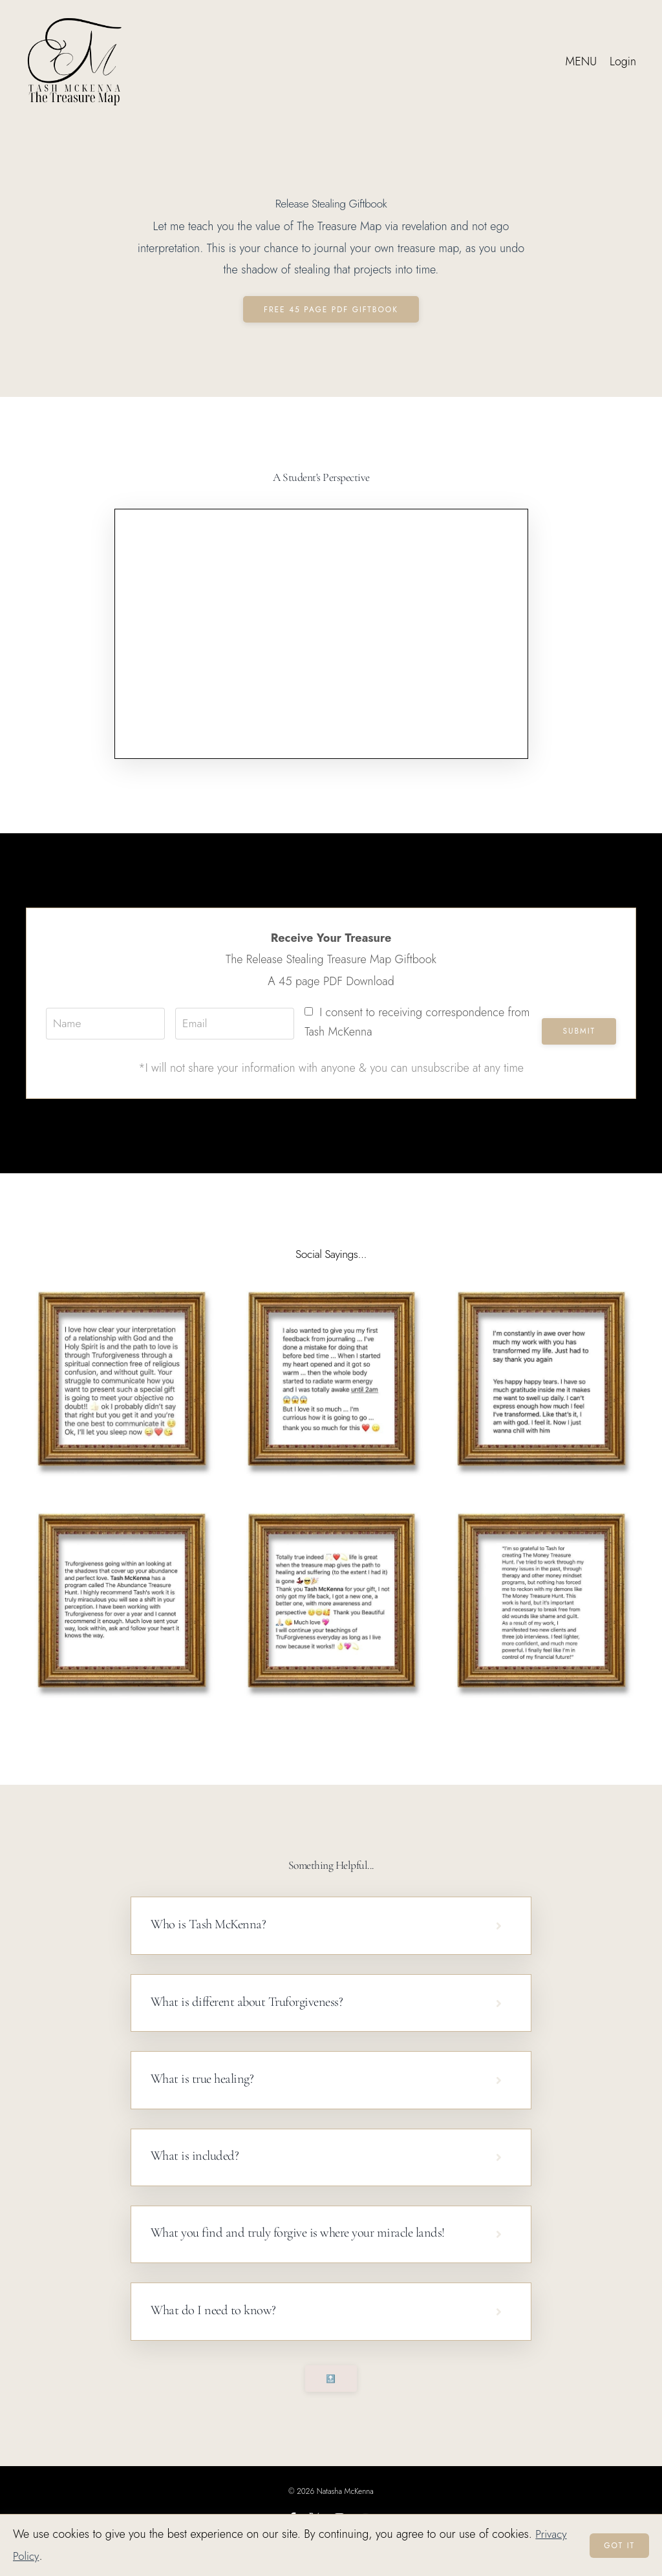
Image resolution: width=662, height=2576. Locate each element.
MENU (581, 61)
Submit (578, 1031)
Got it (619, 2545)
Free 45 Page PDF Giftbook (331, 309)
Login (623, 61)
